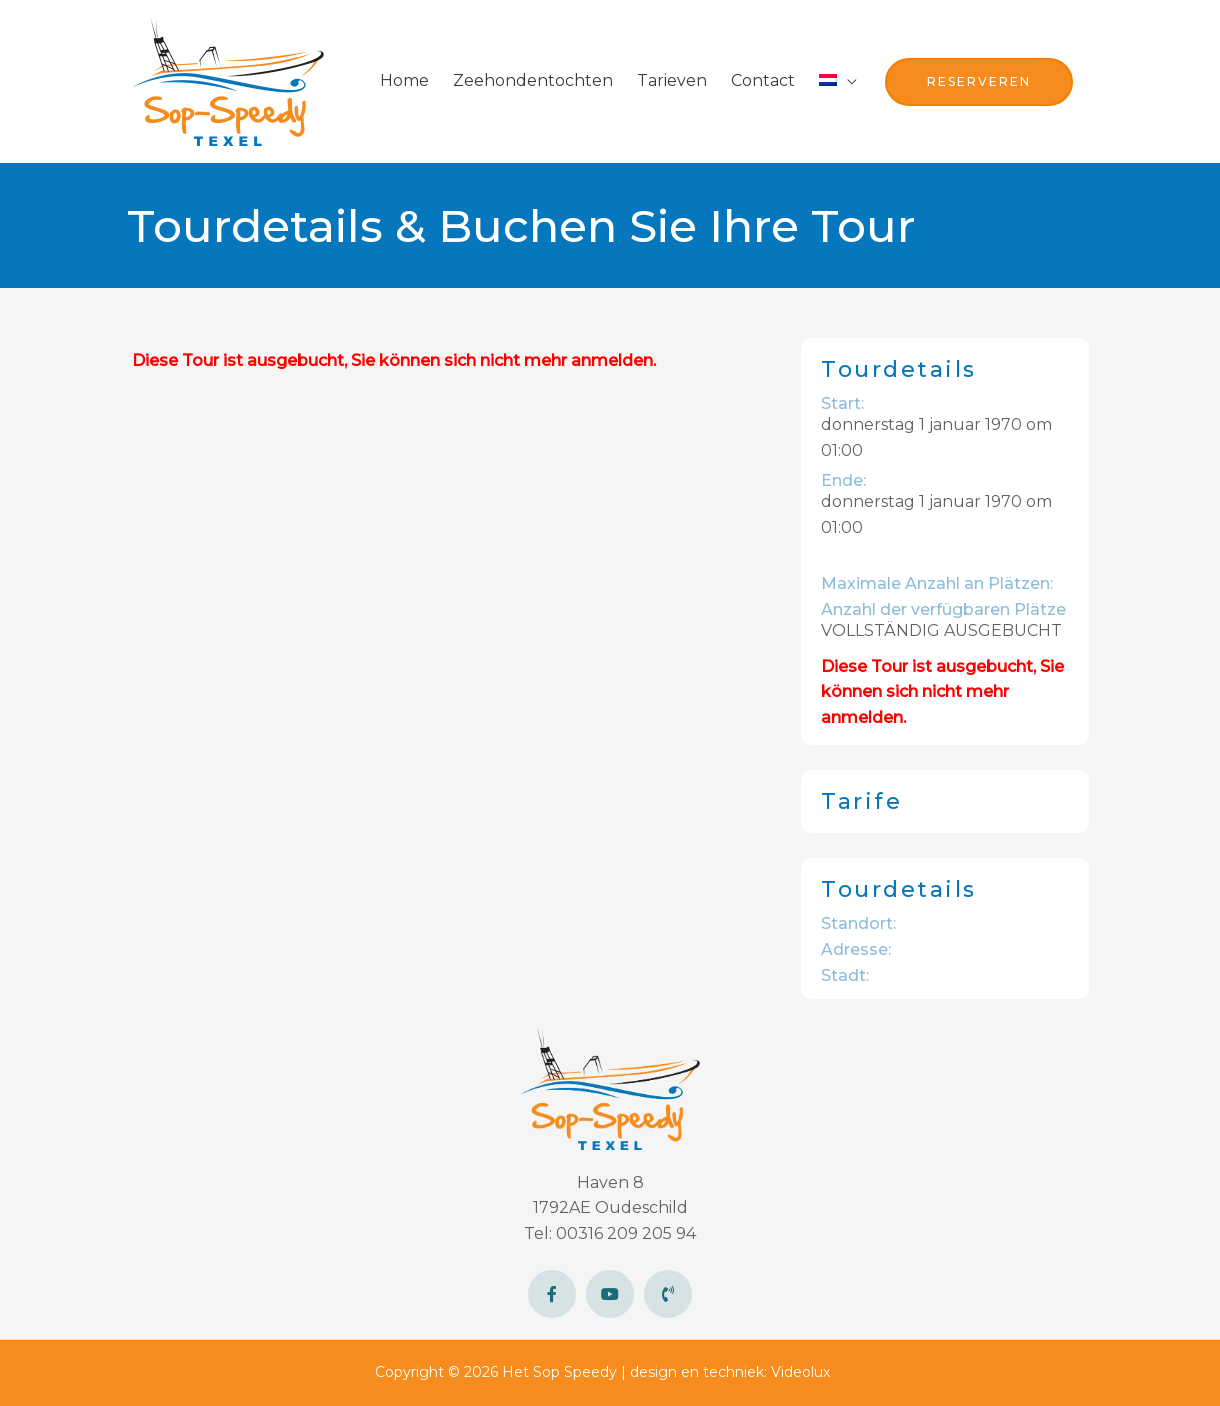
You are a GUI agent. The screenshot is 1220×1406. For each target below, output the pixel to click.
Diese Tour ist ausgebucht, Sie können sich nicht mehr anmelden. (394, 360)
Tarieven (672, 80)
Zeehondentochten (533, 80)
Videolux (800, 1372)
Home (404, 80)
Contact (763, 80)
